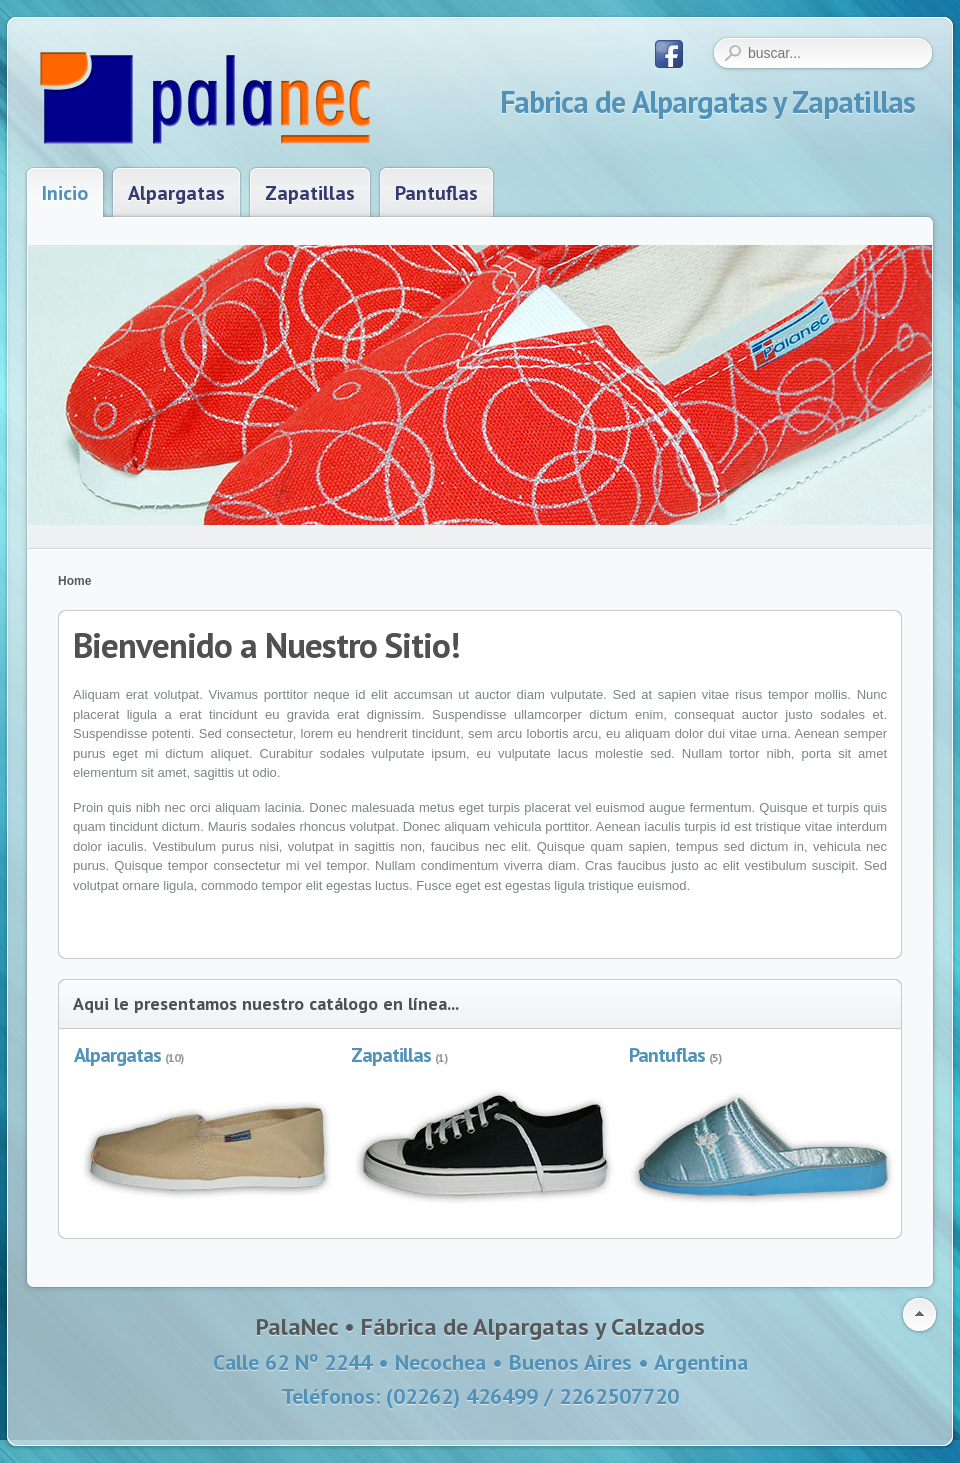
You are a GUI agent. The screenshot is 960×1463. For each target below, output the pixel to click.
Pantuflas (667, 1055)
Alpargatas (117, 1055)
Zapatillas (391, 1055)
